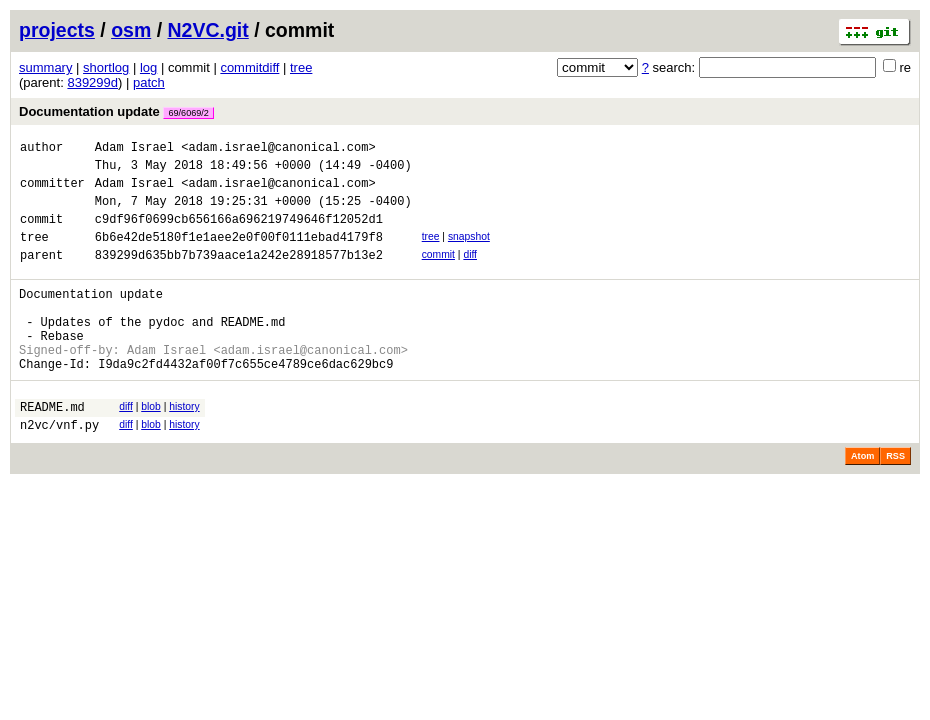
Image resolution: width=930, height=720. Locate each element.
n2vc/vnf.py (59, 469)
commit (438, 272)
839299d (92, 82)
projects (57, 30)
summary (45, 67)
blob (151, 445)
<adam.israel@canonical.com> (278, 149)
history (184, 445)
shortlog (106, 67)
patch (149, 82)
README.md (52, 448)
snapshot (469, 251)
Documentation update (116, 111)
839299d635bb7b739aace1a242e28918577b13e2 (239, 275)
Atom (862, 501)
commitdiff (249, 67)
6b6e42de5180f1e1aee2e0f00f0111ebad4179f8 (239, 254)
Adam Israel (134, 149)
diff (470, 272)
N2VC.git (208, 30)
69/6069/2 (188, 113)
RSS (895, 501)
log (148, 67)
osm (131, 30)
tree (301, 67)
